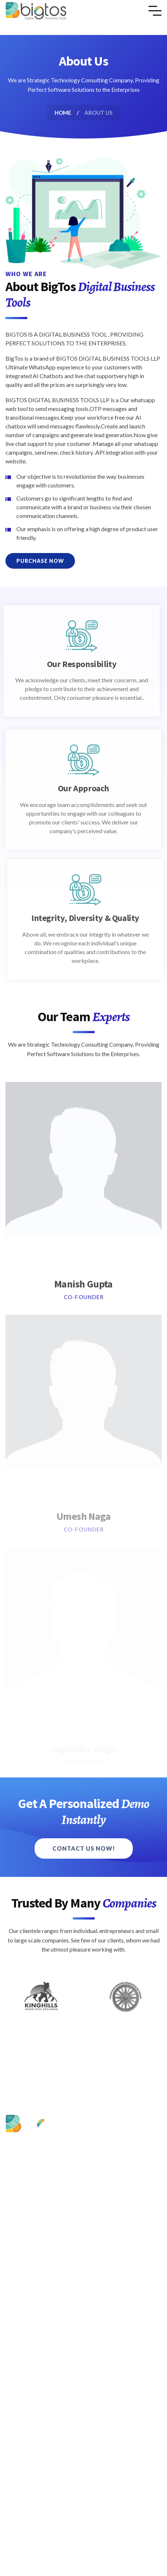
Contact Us (30, 2335)
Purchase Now (40, 561)
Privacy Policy (34, 2349)
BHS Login (29, 2286)
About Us (28, 2229)
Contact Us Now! (83, 1848)
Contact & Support (39, 2272)
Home (63, 112)
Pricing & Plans (35, 2258)
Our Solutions (33, 2243)
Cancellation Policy (40, 2377)
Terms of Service (37, 2363)
